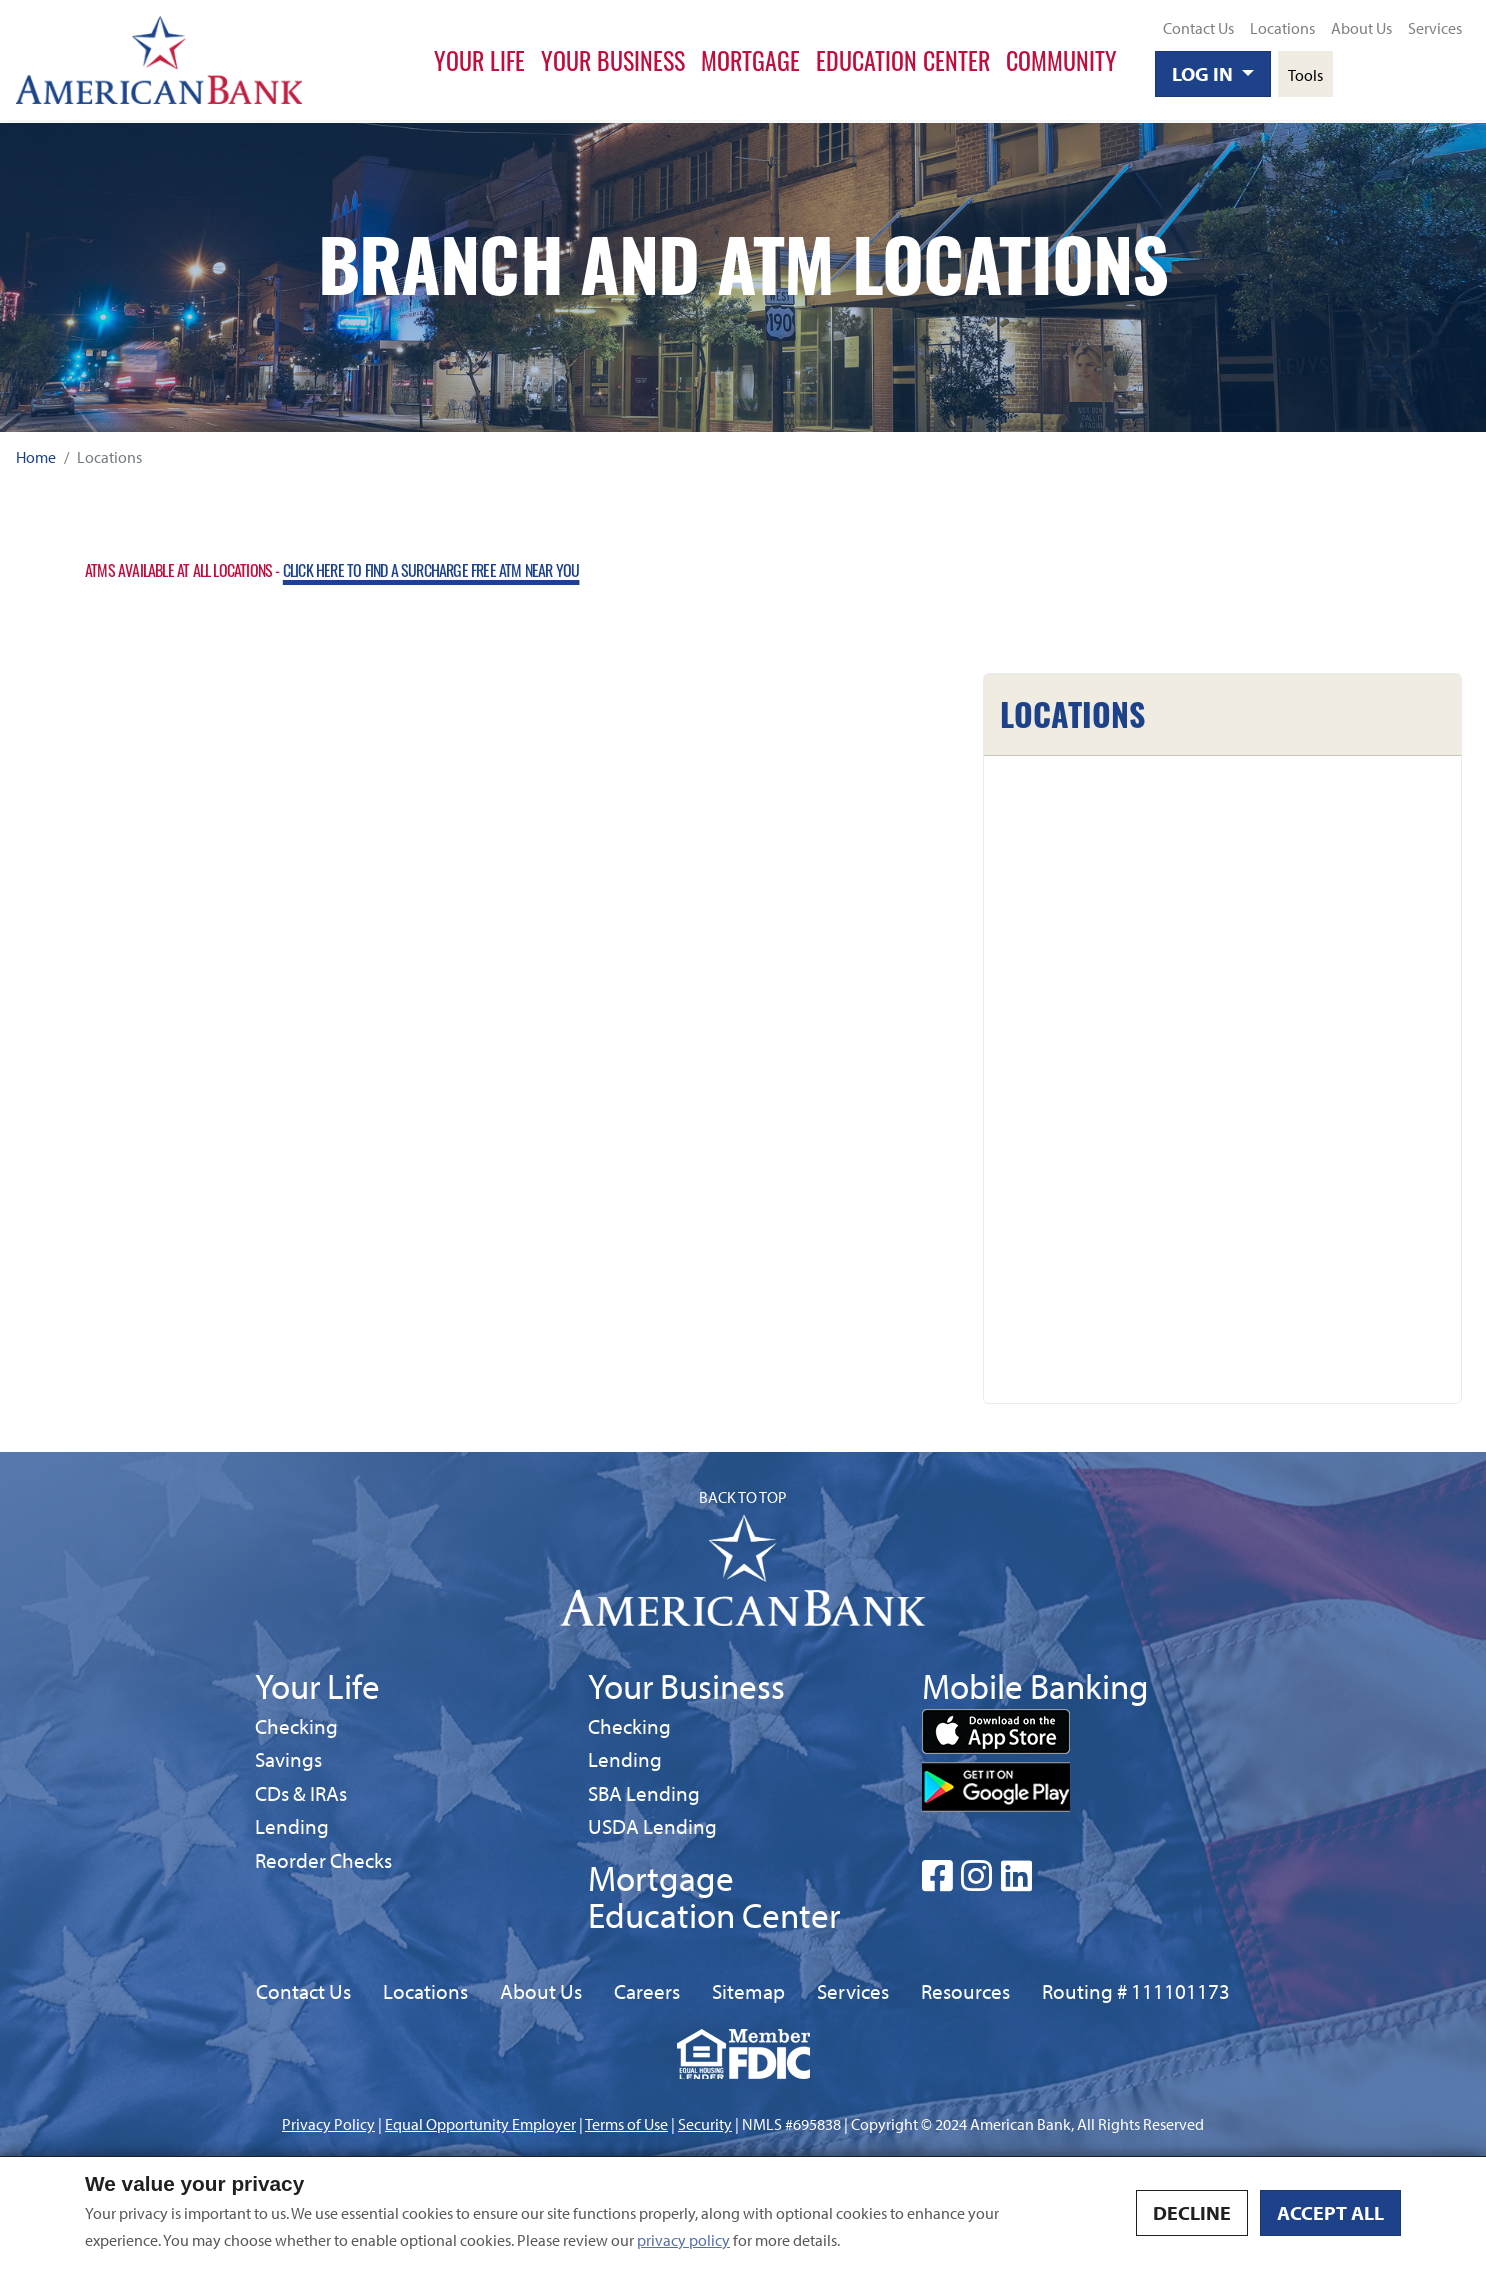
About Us (1361, 28)
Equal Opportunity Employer (480, 2124)
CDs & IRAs (301, 1793)
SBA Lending (644, 1792)
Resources (965, 1991)
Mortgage (750, 60)
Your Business (613, 60)
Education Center (903, 60)
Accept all (1330, 2212)
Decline (1192, 2212)
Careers (647, 1991)
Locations (1282, 28)
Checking (296, 1725)
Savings (292, 1758)
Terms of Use (626, 2124)
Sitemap (748, 1991)
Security (705, 2124)
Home (36, 457)
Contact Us (1198, 28)
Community (1061, 60)
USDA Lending (652, 1825)
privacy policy (683, 2240)
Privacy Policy (328, 2124)
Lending (292, 1825)
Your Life (479, 60)
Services (1435, 28)
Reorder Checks (323, 1860)
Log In (1204, 73)
